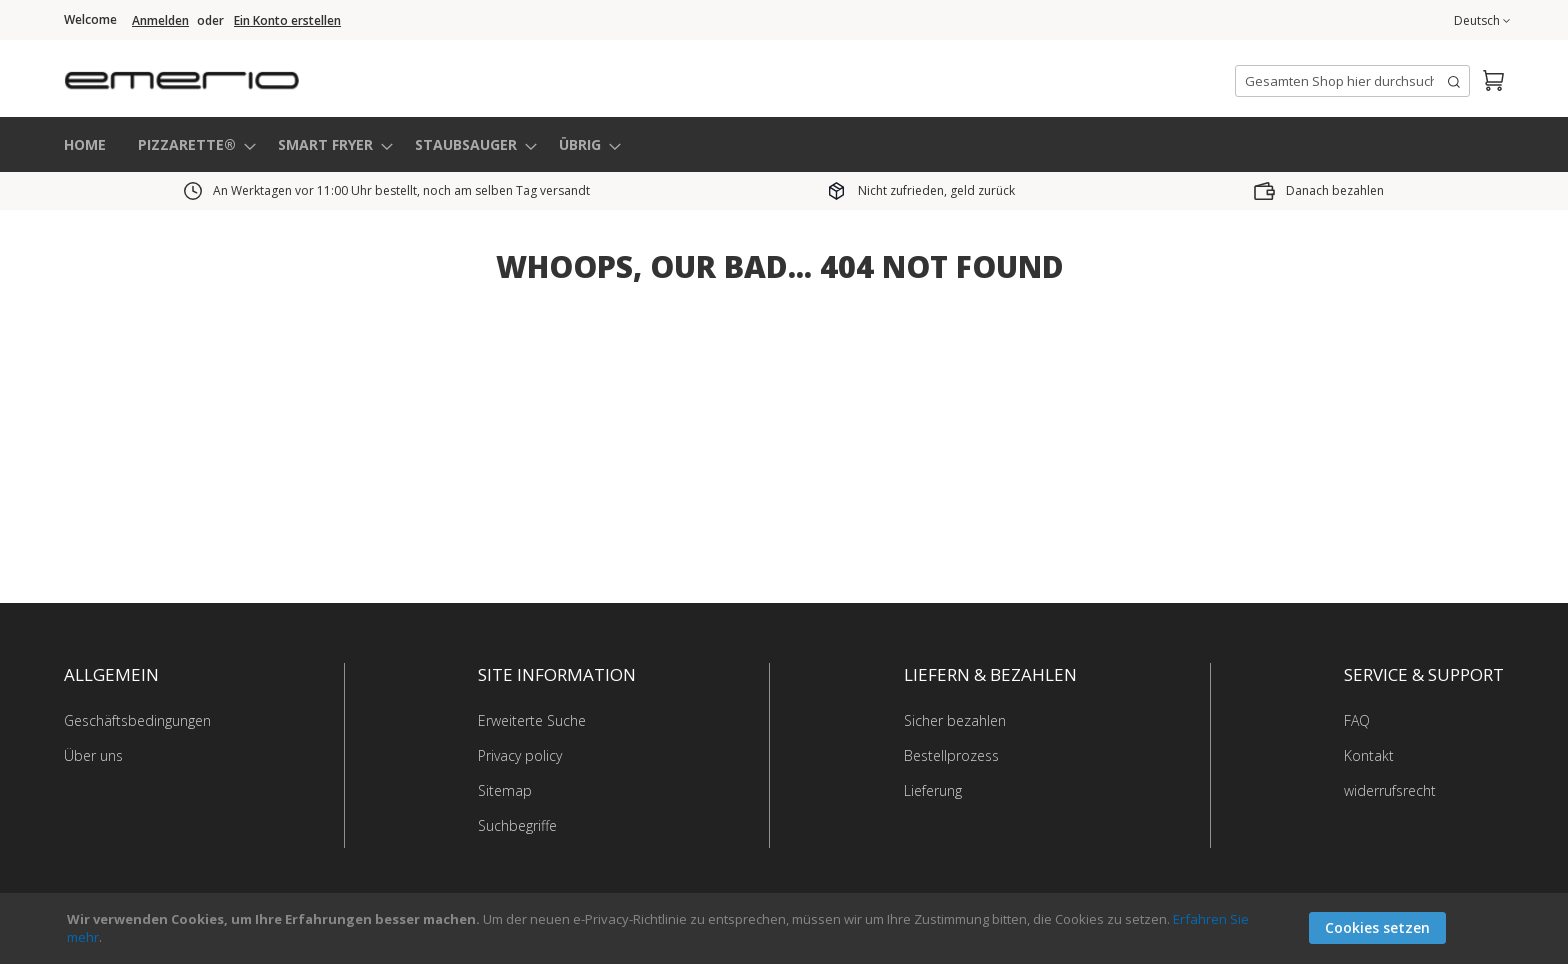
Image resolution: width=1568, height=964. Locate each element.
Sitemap (505, 789)
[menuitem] (191, 144)
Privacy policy (520, 754)
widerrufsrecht (1390, 789)
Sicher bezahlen (955, 719)
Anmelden (160, 21)
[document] (787, 928)
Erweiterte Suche (532, 719)
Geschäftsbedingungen (137, 719)
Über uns (93, 754)
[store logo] (264, 74)
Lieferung (933, 789)
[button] (1482, 21)
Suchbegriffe (517, 824)
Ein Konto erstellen (287, 21)
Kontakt (1369, 754)
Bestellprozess (951, 754)
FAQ (1357, 719)
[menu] (784, 144)
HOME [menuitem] (85, 143)
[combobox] (1352, 81)
